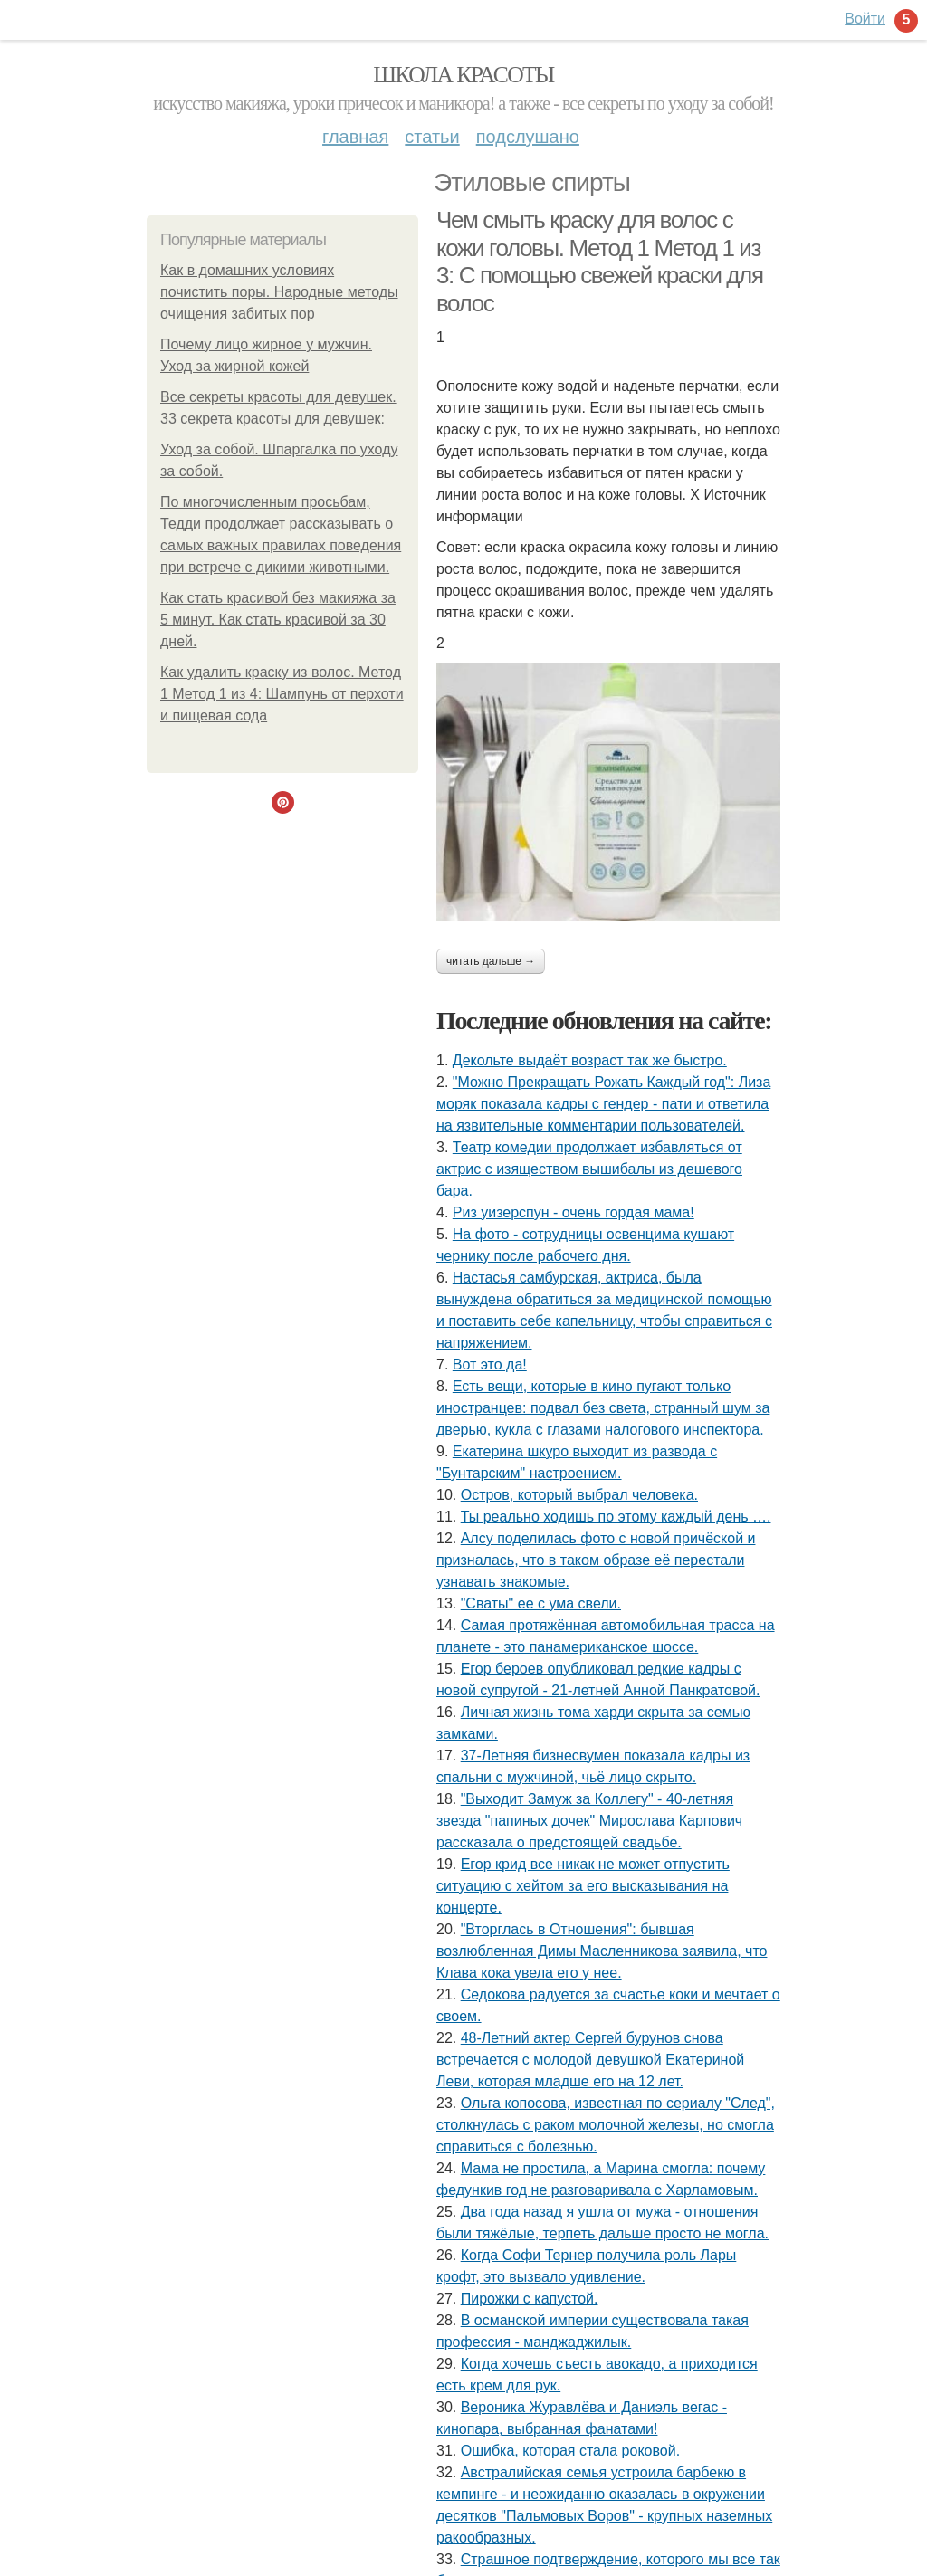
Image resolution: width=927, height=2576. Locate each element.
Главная (355, 137)
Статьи (432, 137)
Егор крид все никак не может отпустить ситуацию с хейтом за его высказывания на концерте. (583, 1885)
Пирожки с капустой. (529, 2298)
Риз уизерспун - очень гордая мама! (573, 1212)
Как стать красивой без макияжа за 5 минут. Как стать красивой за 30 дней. (278, 619)
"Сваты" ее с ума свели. (541, 1603)
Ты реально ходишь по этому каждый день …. (616, 1516)
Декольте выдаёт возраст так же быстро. (590, 1060)
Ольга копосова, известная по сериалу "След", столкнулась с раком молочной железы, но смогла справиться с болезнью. (605, 2124)
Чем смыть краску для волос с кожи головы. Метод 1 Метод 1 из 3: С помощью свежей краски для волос (599, 261)
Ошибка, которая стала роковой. (570, 2450)
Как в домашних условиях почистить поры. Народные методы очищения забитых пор (279, 291)
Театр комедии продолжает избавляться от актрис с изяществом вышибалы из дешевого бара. (589, 1169)
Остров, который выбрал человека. (579, 1495)
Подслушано (527, 137)
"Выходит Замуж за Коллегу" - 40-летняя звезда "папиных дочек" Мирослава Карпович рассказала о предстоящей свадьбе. (589, 1820)
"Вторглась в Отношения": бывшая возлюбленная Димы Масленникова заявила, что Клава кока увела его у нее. (601, 1951)
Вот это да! (490, 1364)
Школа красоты (463, 75)
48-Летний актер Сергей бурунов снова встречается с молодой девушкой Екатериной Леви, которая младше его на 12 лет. (590, 2059)
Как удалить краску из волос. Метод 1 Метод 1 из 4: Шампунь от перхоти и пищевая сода (282, 693)
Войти (865, 18)
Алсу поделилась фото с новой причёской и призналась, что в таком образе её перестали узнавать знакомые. (595, 1560)
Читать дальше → (490, 961)
